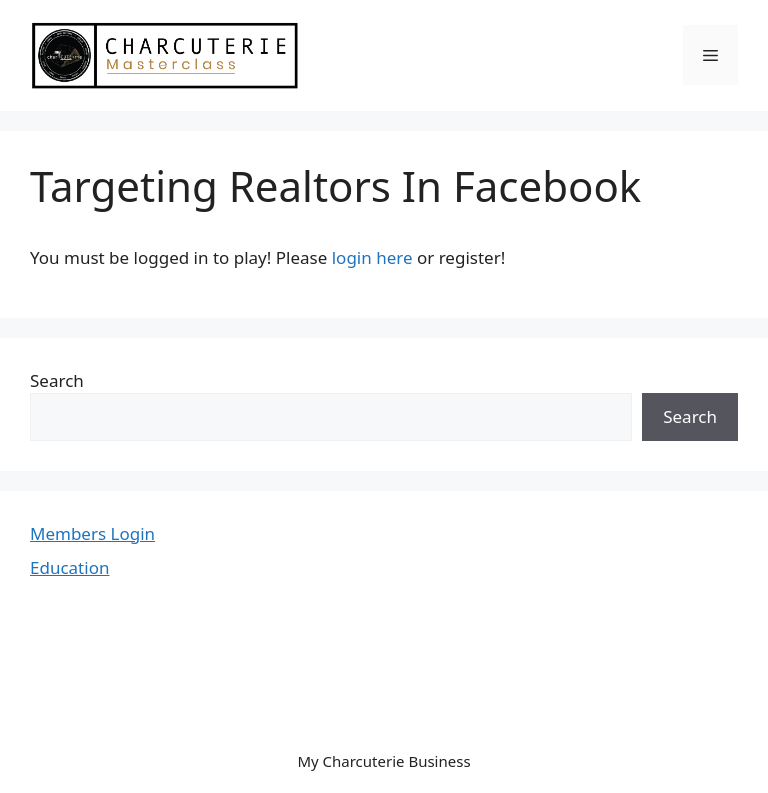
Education (69, 567)
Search (57, 380)
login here (372, 257)
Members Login (92, 533)
